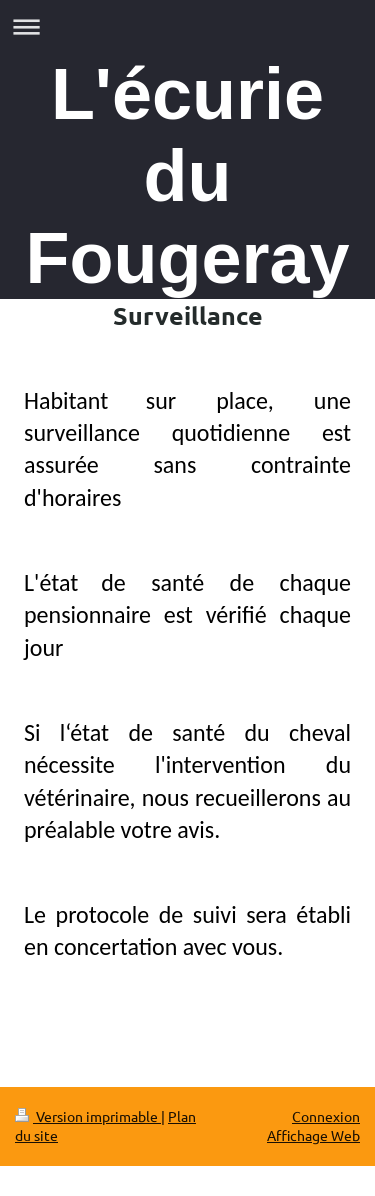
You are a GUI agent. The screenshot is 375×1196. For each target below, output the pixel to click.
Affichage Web (313, 1135)
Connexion (326, 1116)
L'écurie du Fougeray (187, 176)
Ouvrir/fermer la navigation (187, 26)
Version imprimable (88, 1116)
